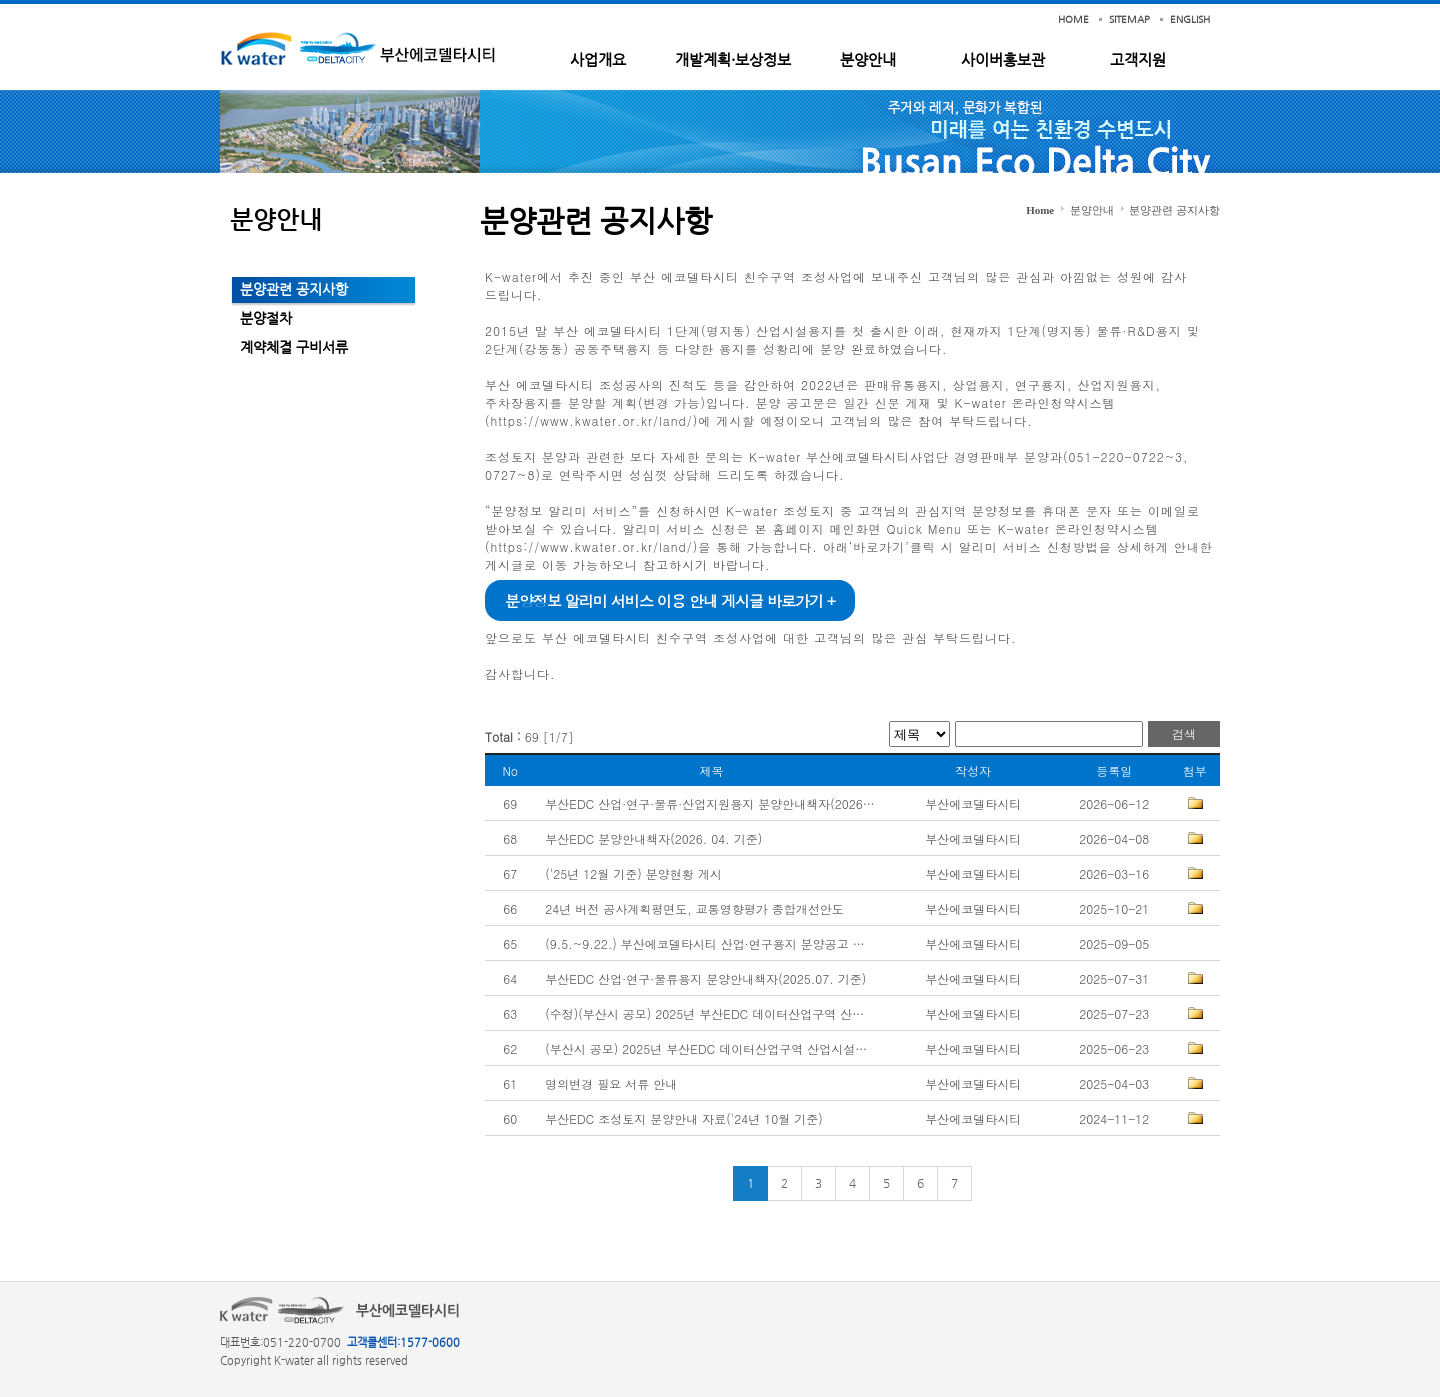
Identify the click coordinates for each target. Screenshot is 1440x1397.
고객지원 (1138, 59)
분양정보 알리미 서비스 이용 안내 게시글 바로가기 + (670, 600)
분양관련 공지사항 (294, 289)
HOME (1073, 19)
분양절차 (266, 318)
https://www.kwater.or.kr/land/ (592, 420)
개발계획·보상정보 (733, 59)
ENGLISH (1190, 19)
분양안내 (868, 59)
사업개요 (598, 59)
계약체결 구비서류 (294, 347)
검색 (1184, 733)
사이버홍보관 (1003, 59)
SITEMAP (1129, 19)
